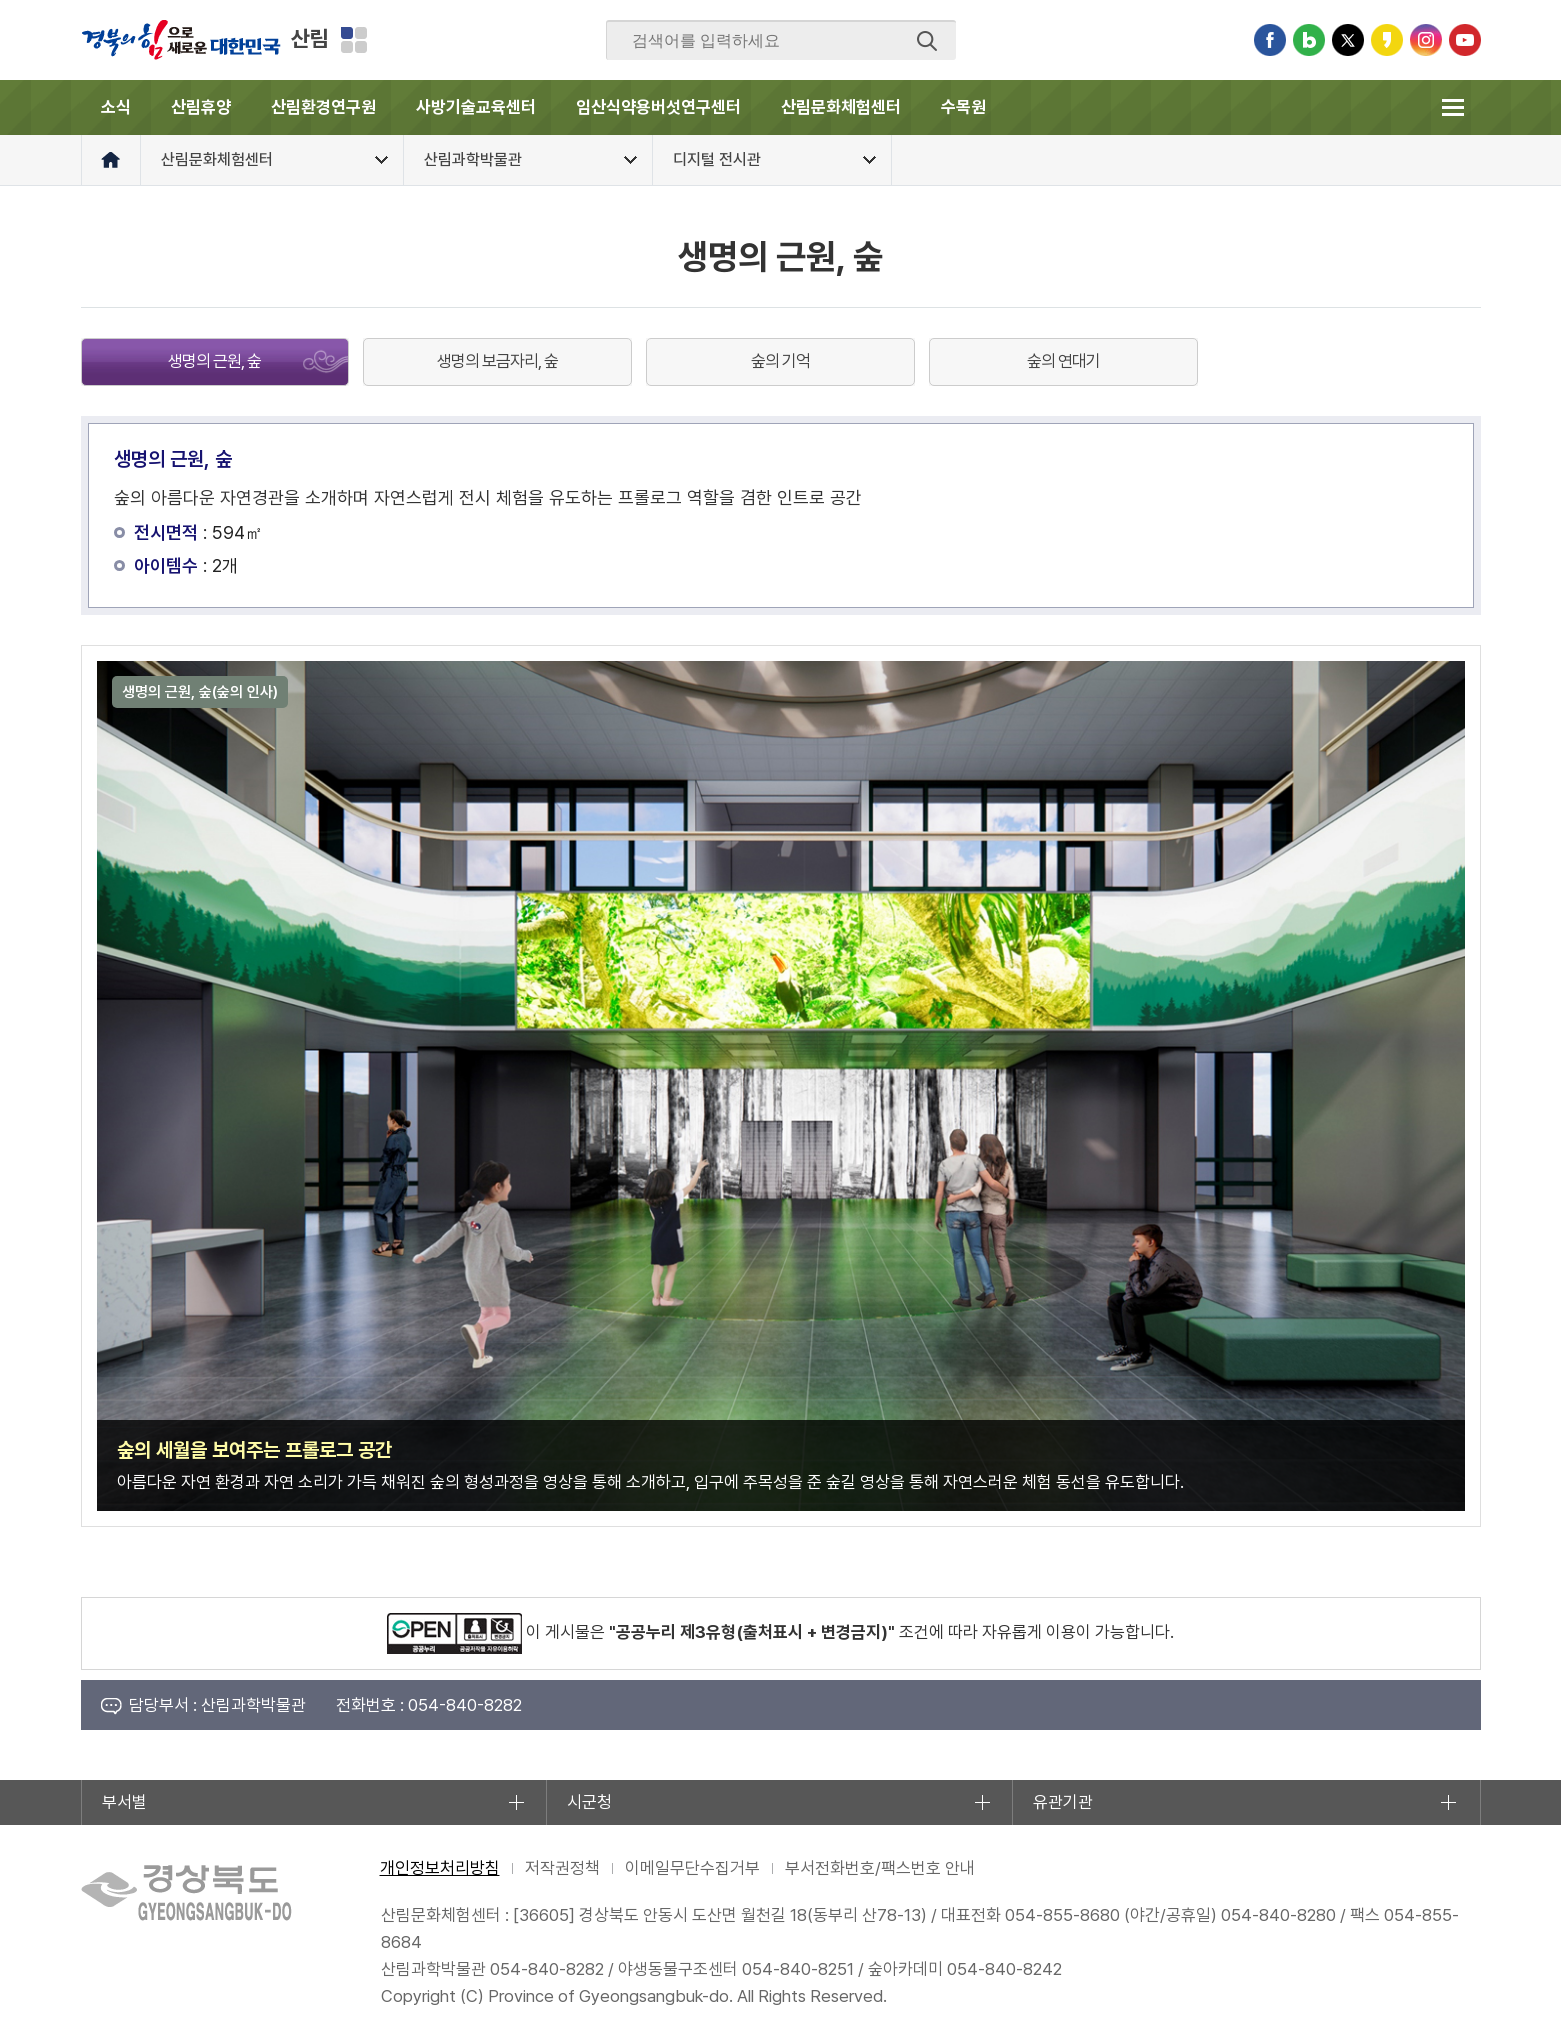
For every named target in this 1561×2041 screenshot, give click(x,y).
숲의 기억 (780, 361)
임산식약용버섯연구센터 (658, 107)
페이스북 (1270, 40)
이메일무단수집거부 (692, 1868)
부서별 (124, 1802)
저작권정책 (562, 1868)
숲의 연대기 (1063, 361)
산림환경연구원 (323, 107)
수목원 (963, 107)
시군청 (589, 1802)
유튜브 (1465, 40)
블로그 (1309, 40)
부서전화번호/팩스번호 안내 (880, 1868)
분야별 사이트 (354, 40)
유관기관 (1063, 1802)
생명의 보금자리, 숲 (497, 361)
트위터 (1348, 40)
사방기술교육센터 (476, 107)
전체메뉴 (1453, 107)
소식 (116, 107)
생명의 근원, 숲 (214, 361)
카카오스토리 (1387, 40)
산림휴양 (201, 107)
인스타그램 (1426, 40)
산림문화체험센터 (841, 107)
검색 (927, 41)
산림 (310, 38)
